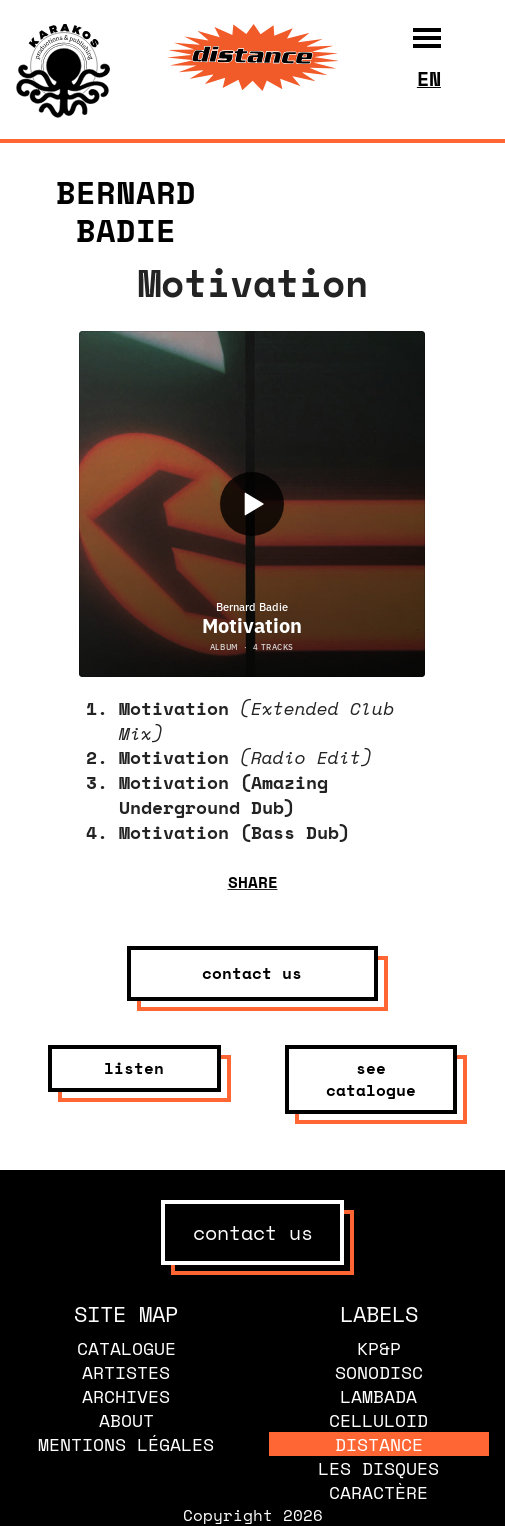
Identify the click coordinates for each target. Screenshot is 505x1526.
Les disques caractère (378, 1480)
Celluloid (378, 1420)
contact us (252, 973)
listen (134, 1068)
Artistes (126, 1372)
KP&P (379, 1348)
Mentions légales (126, 1444)
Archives (126, 1396)
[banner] (63, 112)
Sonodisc (379, 1372)
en (429, 78)
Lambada (378, 1396)
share (253, 882)
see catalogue (371, 1079)
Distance (379, 1444)
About (126, 1420)
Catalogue (126, 1348)
